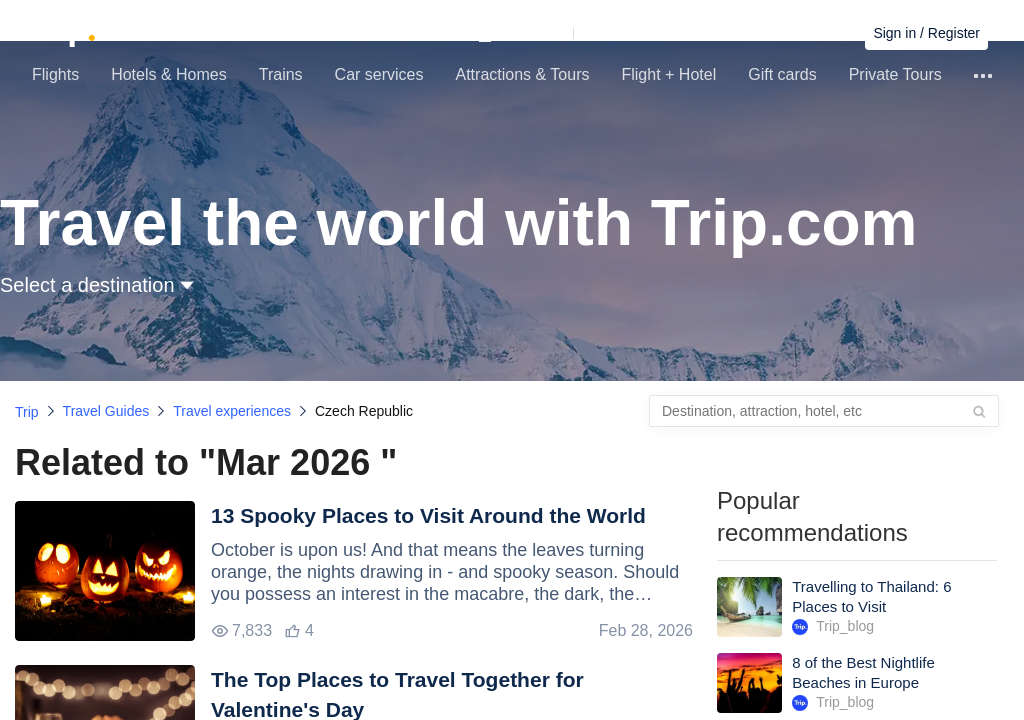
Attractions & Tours (522, 74)
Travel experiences (232, 411)
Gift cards (782, 74)
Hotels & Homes (169, 74)
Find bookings (806, 33)
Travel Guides (106, 411)
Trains (281, 74)
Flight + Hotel (668, 74)
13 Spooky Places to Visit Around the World (428, 515)
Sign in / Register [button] (926, 33)
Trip (27, 412)
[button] (578, 33)
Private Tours (895, 74)
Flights (55, 74)
